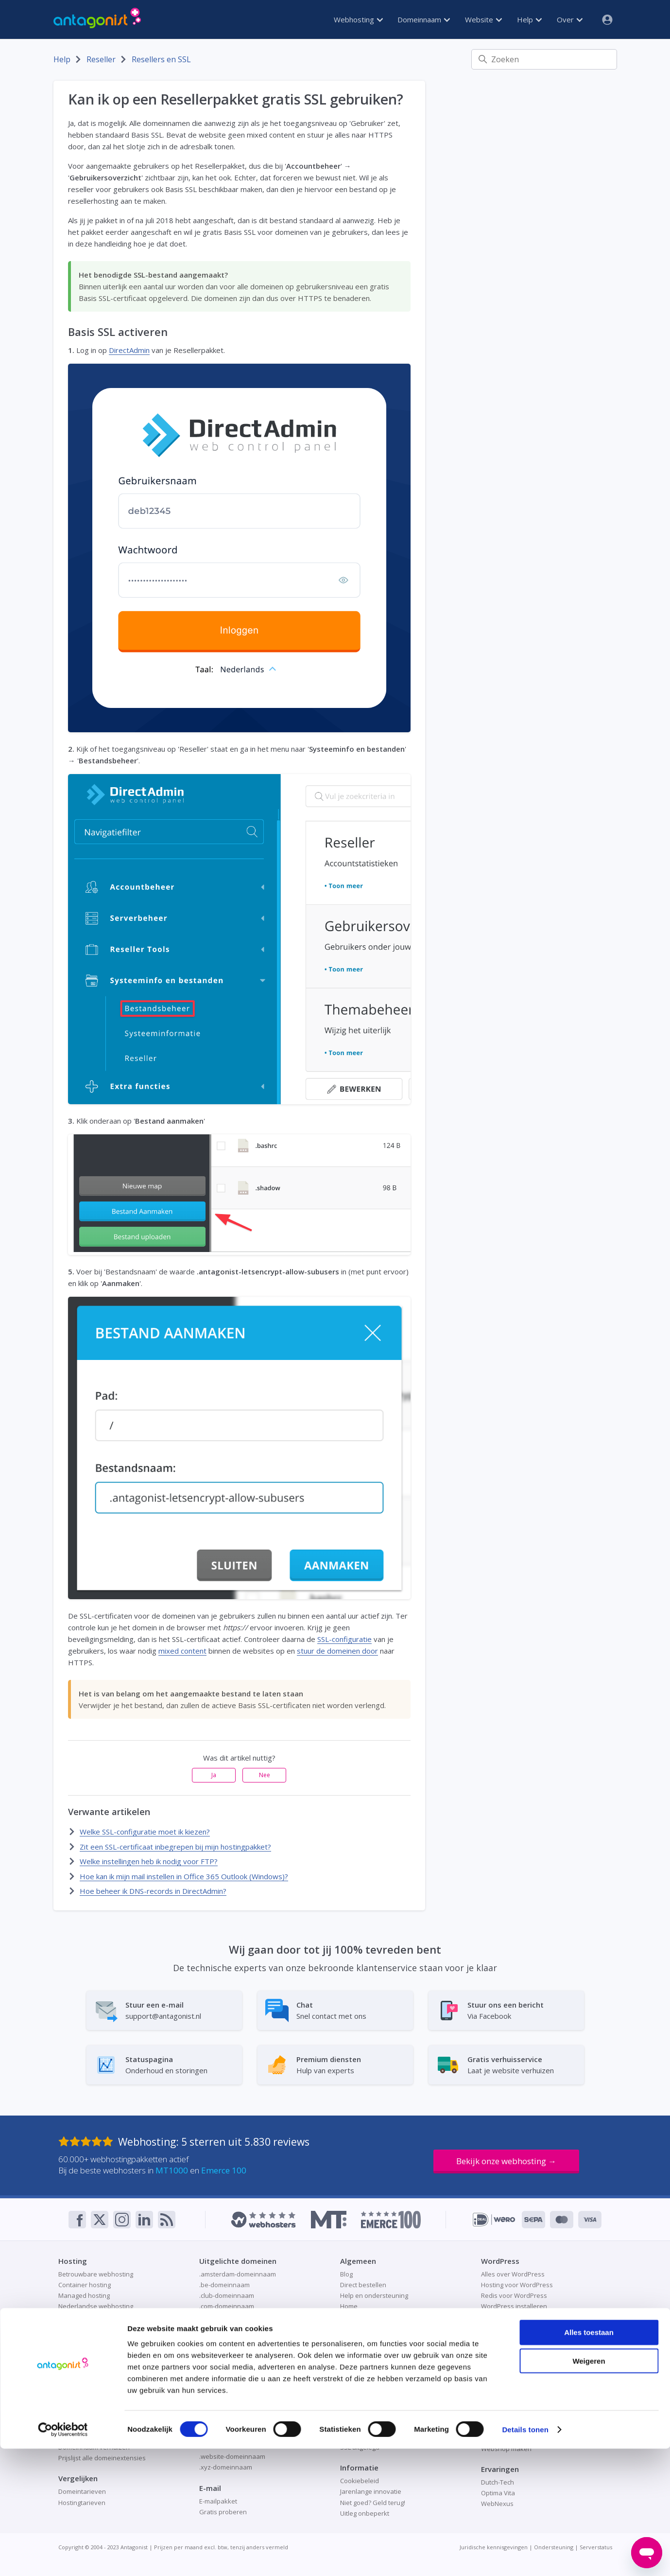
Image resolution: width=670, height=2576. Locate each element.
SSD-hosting (76, 2359)
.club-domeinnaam (226, 2295)
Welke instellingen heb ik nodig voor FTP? (149, 1861)
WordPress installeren (514, 2306)
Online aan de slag (508, 2405)
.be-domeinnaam (224, 2284)
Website (483, 19)
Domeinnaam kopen (88, 2425)
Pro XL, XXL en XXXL (87, 2338)
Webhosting (358, 19)
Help (529, 19)
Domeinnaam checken (91, 2415)
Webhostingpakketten (91, 2370)
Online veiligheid (364, 2415)
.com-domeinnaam (226, 2306)
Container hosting (84, 2284)
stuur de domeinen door (337, 1651)
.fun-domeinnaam (225, 2359)
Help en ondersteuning (374, 2295)
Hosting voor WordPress (517, 2284)
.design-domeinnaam (230, 2327)
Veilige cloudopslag (509, 2371)
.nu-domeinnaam (224, 2381)
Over (570, 19)
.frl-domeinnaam (223, 2349)
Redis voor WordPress (514, 2295)
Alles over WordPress (513, 2274)
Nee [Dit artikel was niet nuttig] (264, 1775)
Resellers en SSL (161, 59)
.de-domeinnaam (224, 2316)
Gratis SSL (355, 2404)
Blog (346, 2274)
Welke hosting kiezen (89, 2381)
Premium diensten (367, 2338)
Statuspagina (359, 2359)
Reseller (101, 59)
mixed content (182, 1651)
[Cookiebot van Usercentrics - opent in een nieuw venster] (62, 2557)
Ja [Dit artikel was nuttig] (213, 1775)
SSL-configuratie (344, 1639)
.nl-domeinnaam (223, 2370)
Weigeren (588, 2488)
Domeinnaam (423, 19)
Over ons (353, 2327)
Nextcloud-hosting (507, 2361)
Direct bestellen (363, 2284)
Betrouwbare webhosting (95, 2274)
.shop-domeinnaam (228, 2403)
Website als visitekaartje (517, 2427)
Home (349, 2306)
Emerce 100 (223, 2170)
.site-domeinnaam (226, 2413)
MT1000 (171, 2170)
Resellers (354, 2349)
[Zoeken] (544, 59)
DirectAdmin (129, 350)
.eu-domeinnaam (224, 2338)
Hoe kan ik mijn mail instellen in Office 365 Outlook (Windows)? (184, 1876)
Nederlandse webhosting (95, 2306)
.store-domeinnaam (228, 2435)
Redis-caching (501, 2416)
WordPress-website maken (521, 2316)
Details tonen (525, 2557)
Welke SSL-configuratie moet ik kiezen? (145, 1831)
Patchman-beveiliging (371, 2425)
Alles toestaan (589, 2459)
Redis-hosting (78, 2349)
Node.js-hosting (81, 2316)
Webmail (353, 2370)
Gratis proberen (505, 2350)
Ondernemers (361, 2316)
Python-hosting (80, 2327)
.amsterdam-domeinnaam (237, 2274)
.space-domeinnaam (229, 2424)
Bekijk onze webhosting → (506, 2161)
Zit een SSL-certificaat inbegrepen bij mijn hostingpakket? (175, 1847)
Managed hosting (84, 2295)
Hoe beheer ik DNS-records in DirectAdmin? (153, 1891)
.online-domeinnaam (229, 2392)
